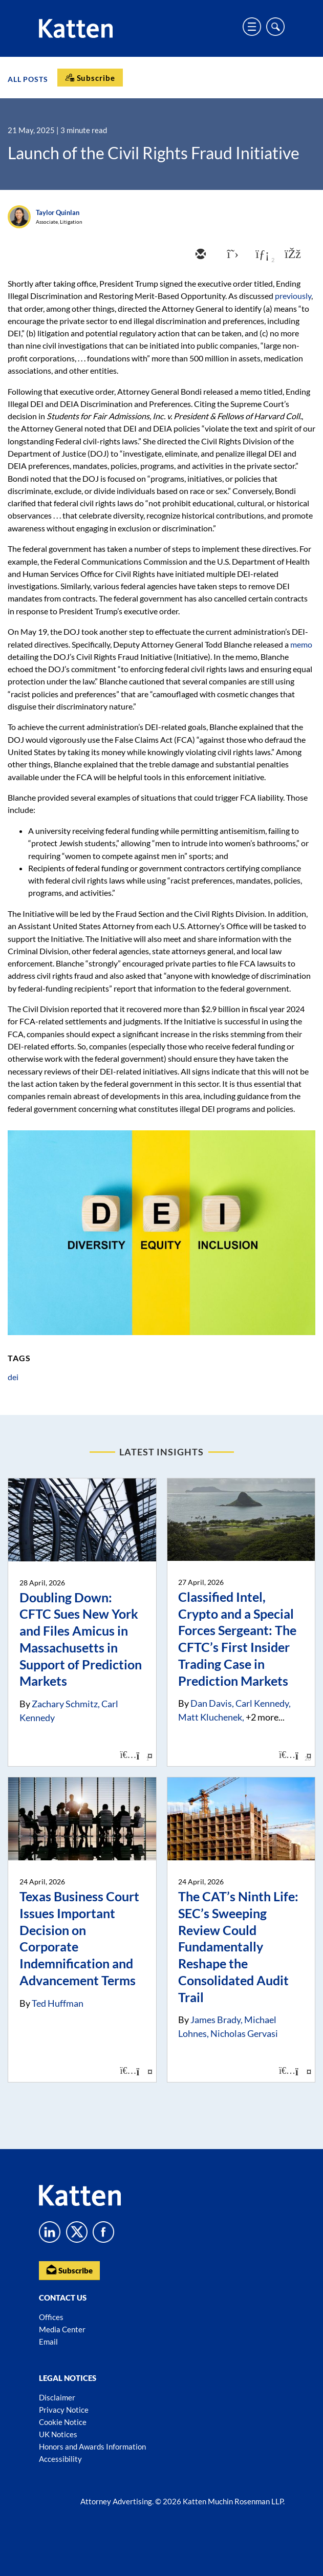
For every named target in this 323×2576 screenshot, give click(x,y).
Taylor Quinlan (57, 212)
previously (293, 295)
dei (13, 1377)
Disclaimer (57, 2397)
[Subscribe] (90, 78)
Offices (51, 2317)
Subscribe (69, 2269)
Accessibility (60, 2458)
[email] (199, 255)
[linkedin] (261, 255)
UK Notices (58, 2434)
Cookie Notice (63, 2422)
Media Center (62, 2329)
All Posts (28, 78)
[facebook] (292, 255)
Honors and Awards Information (92, 2446)
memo (301, 644)
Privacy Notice (64, 2409)
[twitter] (230, 255)
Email (48, 2341)
